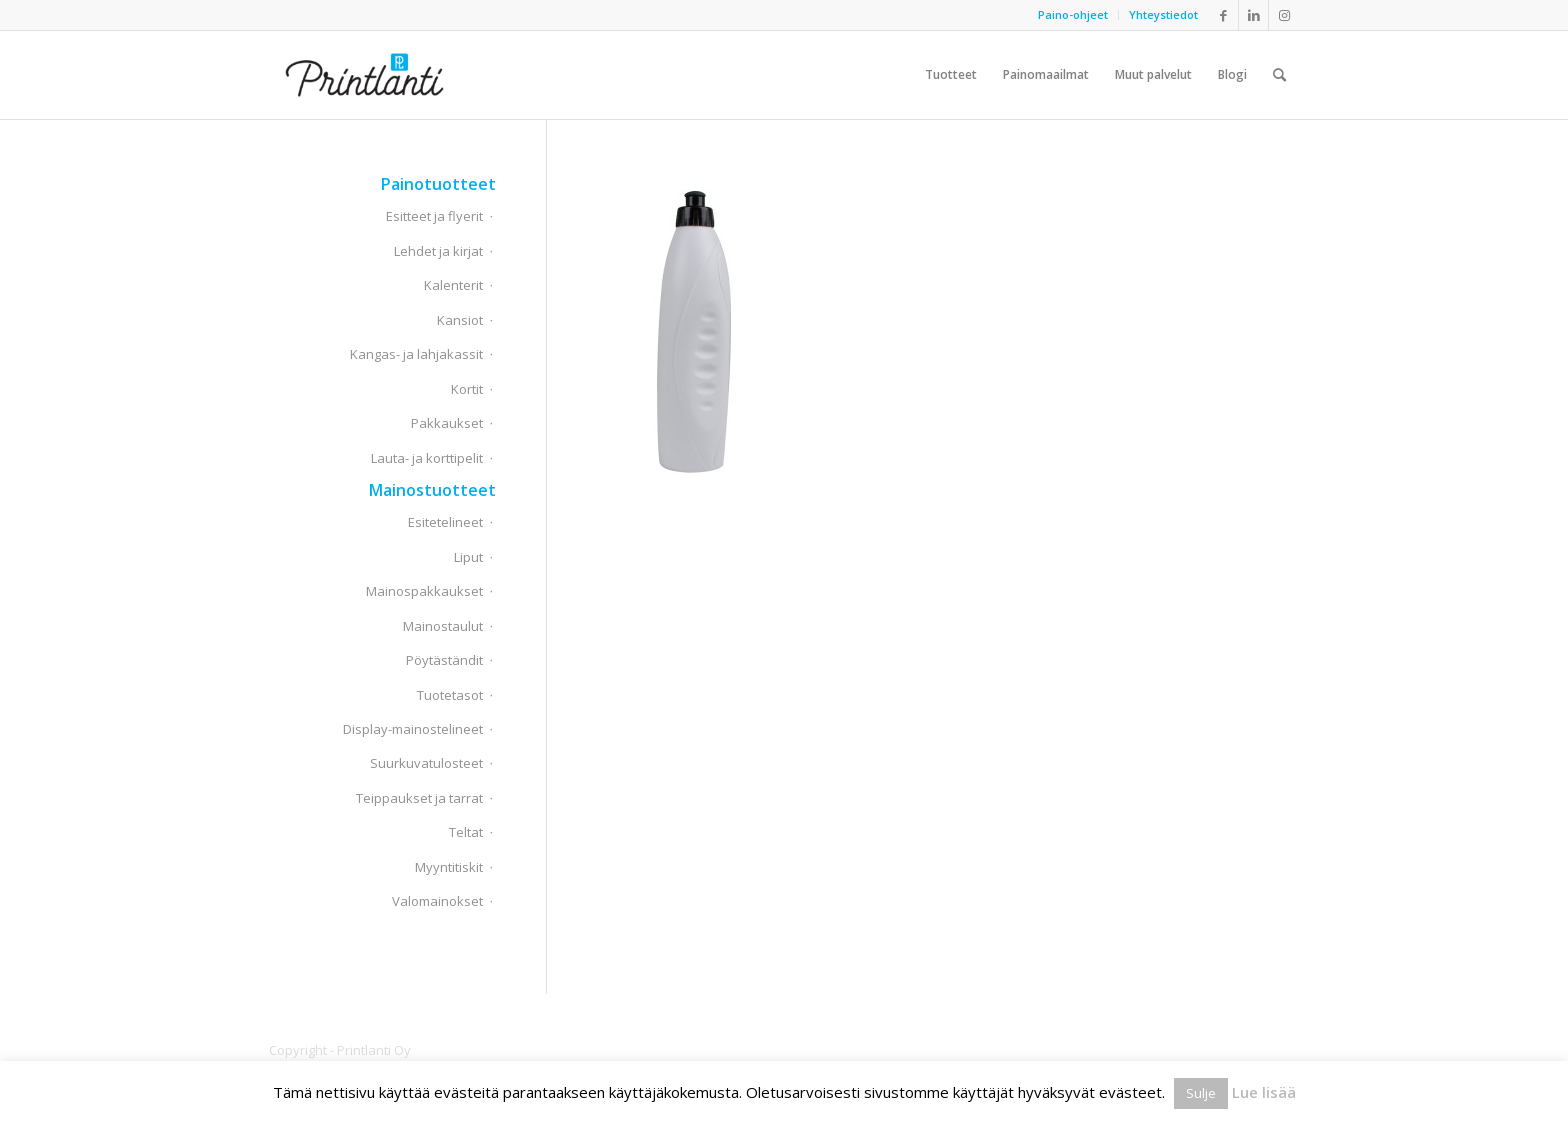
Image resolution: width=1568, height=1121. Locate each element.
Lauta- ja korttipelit (427, 458)
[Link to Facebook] (1223, 15)
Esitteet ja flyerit (434, 216)
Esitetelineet (445, 522)
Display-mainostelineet (413, 729)
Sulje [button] (1201, 1093)
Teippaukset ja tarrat (419, 798)
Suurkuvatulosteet (426, 763)
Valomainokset (437, 901)
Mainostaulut (443, 626)
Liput (468, 557)
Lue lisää (1264, 1092)
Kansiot (460, 320)
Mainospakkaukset (424, 591)
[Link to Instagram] (1284, 15)
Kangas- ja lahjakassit (416, 354)
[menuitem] (1073, 15)
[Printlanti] (364, 75)
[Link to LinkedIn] (1253, 15)
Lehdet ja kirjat (438, 251)
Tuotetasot (450, 695)
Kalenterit (453, 285)
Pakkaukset (447, 423)
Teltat (466, 832)
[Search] (1279, 75)
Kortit (467, 389)
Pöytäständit (444, 660)
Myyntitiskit (449, 867)
